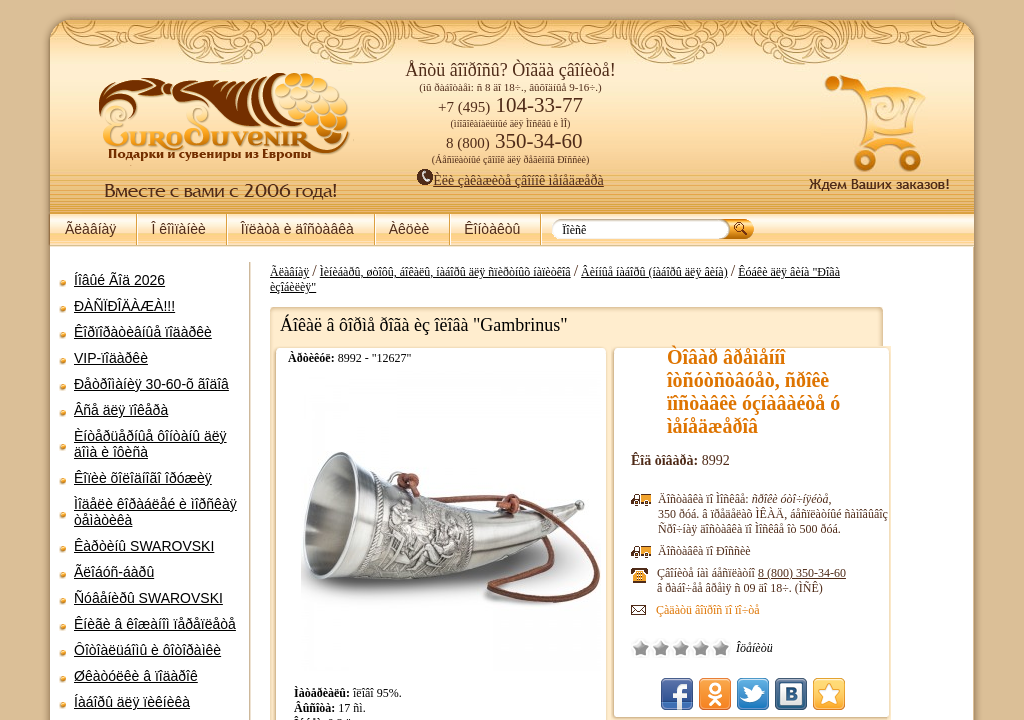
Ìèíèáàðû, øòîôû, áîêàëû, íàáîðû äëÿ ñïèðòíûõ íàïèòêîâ (514, 272)
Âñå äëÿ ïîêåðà (121, 410)
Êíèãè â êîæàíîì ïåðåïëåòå (155, 624)
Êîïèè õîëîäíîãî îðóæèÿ (143, 478)
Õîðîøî (770, 633)
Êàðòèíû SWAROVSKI (144, 546)
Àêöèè (409, 229)
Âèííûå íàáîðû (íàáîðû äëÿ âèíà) (723, 272)
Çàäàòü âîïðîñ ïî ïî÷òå (777, 595)
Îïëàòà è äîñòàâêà (297, 229)
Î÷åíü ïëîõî (710, 633)
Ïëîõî (730, 633)
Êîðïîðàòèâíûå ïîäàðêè (143, 332)
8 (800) (871, 558)
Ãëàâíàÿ (90, 229)
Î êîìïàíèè (178, 229)
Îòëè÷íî (790, 633)
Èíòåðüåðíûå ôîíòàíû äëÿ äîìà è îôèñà (150, 444)
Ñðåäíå (750, 633)
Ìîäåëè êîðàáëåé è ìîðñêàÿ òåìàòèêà (155, 512)
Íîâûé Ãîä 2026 (119, 280)
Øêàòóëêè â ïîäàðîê (136, 676)
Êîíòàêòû (492, 229)
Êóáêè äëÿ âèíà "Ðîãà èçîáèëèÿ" (882, 272)
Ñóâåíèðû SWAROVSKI (148, 598)
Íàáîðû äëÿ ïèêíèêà (132, 702)
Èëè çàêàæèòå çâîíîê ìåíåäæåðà (510, 180)
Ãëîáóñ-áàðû (114, 572)
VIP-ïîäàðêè (111, 358)
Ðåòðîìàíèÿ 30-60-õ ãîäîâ (151, 384)
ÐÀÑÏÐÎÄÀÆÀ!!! (124, 306)
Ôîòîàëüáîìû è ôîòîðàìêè (147, 650)
